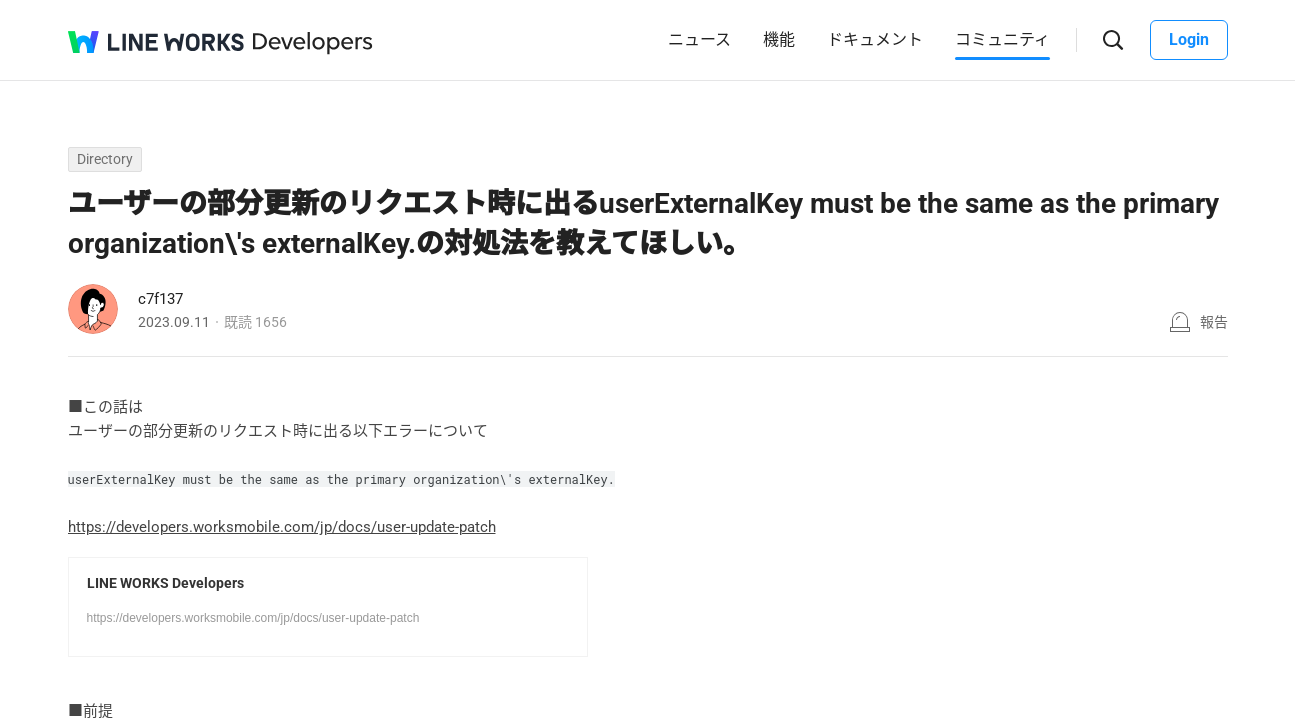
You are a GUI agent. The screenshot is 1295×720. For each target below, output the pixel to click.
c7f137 (160, 299)
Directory (105, 159)
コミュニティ (1002, 39)
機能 (779, 39)
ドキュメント (875, 39)
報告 (1214, 322)
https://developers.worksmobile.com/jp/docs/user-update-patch (282, 527)
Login (1189, 39)
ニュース (699, 39)
